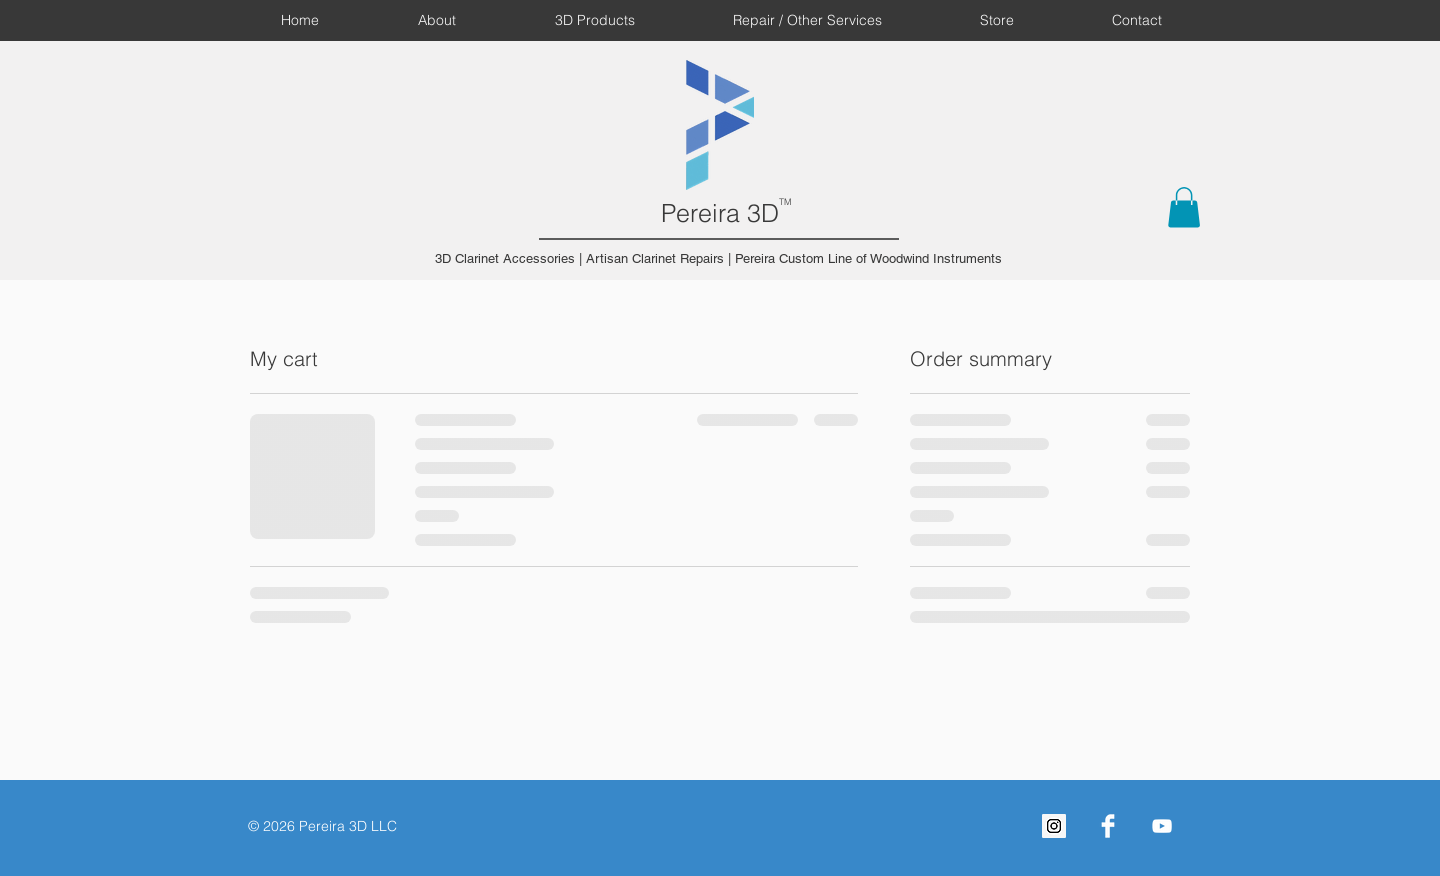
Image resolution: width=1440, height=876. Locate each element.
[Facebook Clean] (1108, 826)
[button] (1184, 207)
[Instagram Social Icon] (1054, 826)
